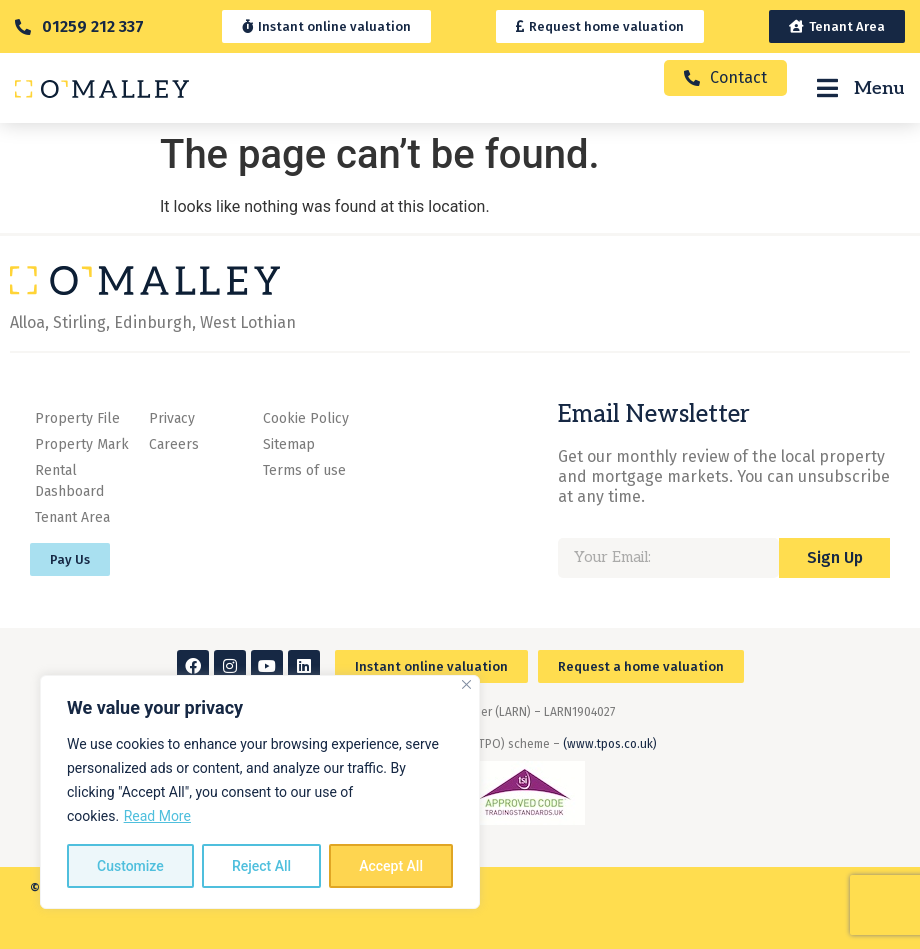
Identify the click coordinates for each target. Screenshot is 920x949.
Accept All (391, 866)
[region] (260, 792)
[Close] (466, 684)
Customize (130, 866)
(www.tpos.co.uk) (610, 744)
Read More (157, 816)
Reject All (261, 866)
